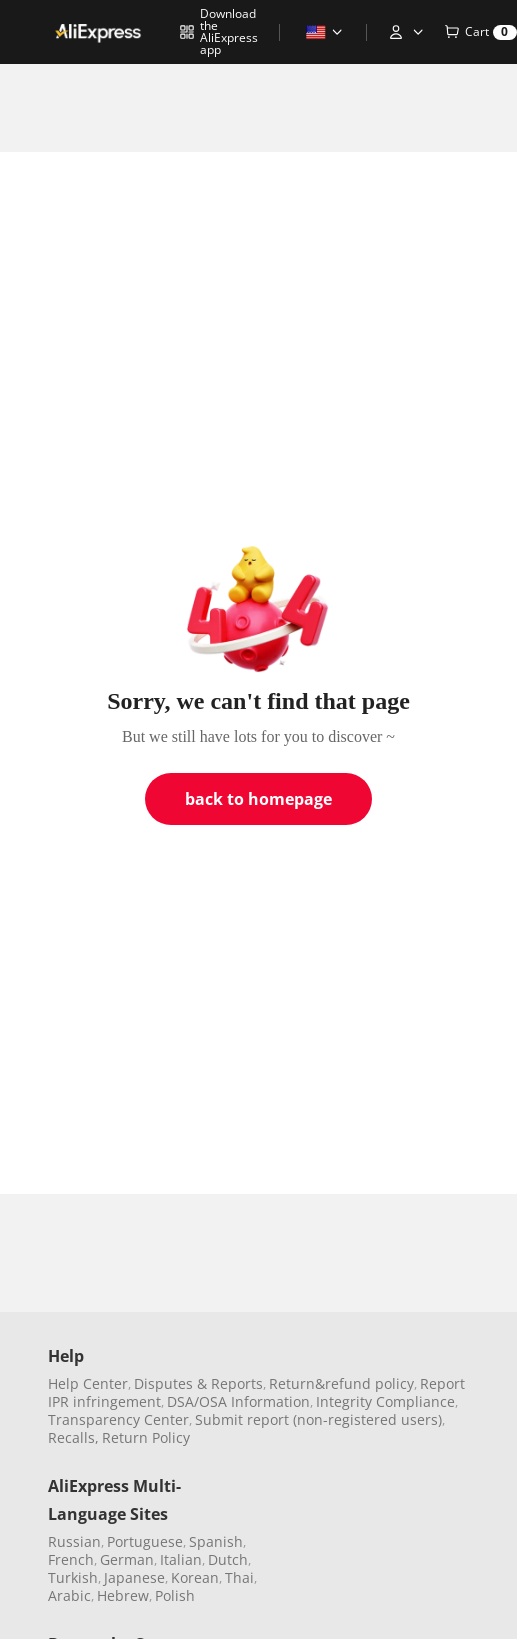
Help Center (88, 1383)
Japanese (134, 1577)
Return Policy (146, 1437)
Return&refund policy (341, 1383)
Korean (195, 1577)
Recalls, (73, 1437)
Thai (239, 1577)
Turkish (73, 1577)
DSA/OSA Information (238, 1401)
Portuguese (145, 1541)
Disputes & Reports (198, 1383)
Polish (175, 1595)
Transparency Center (118, 1419)
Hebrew (123, 1595)
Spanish (216, 1541)
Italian (181, 1559)
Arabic (69, 1595)
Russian (74, 1541)
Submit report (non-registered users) (318, 1419)
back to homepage (258, 799)
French (71, 1559)
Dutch (228, 1559)
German (127, 1559)
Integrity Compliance (385, 1401)
